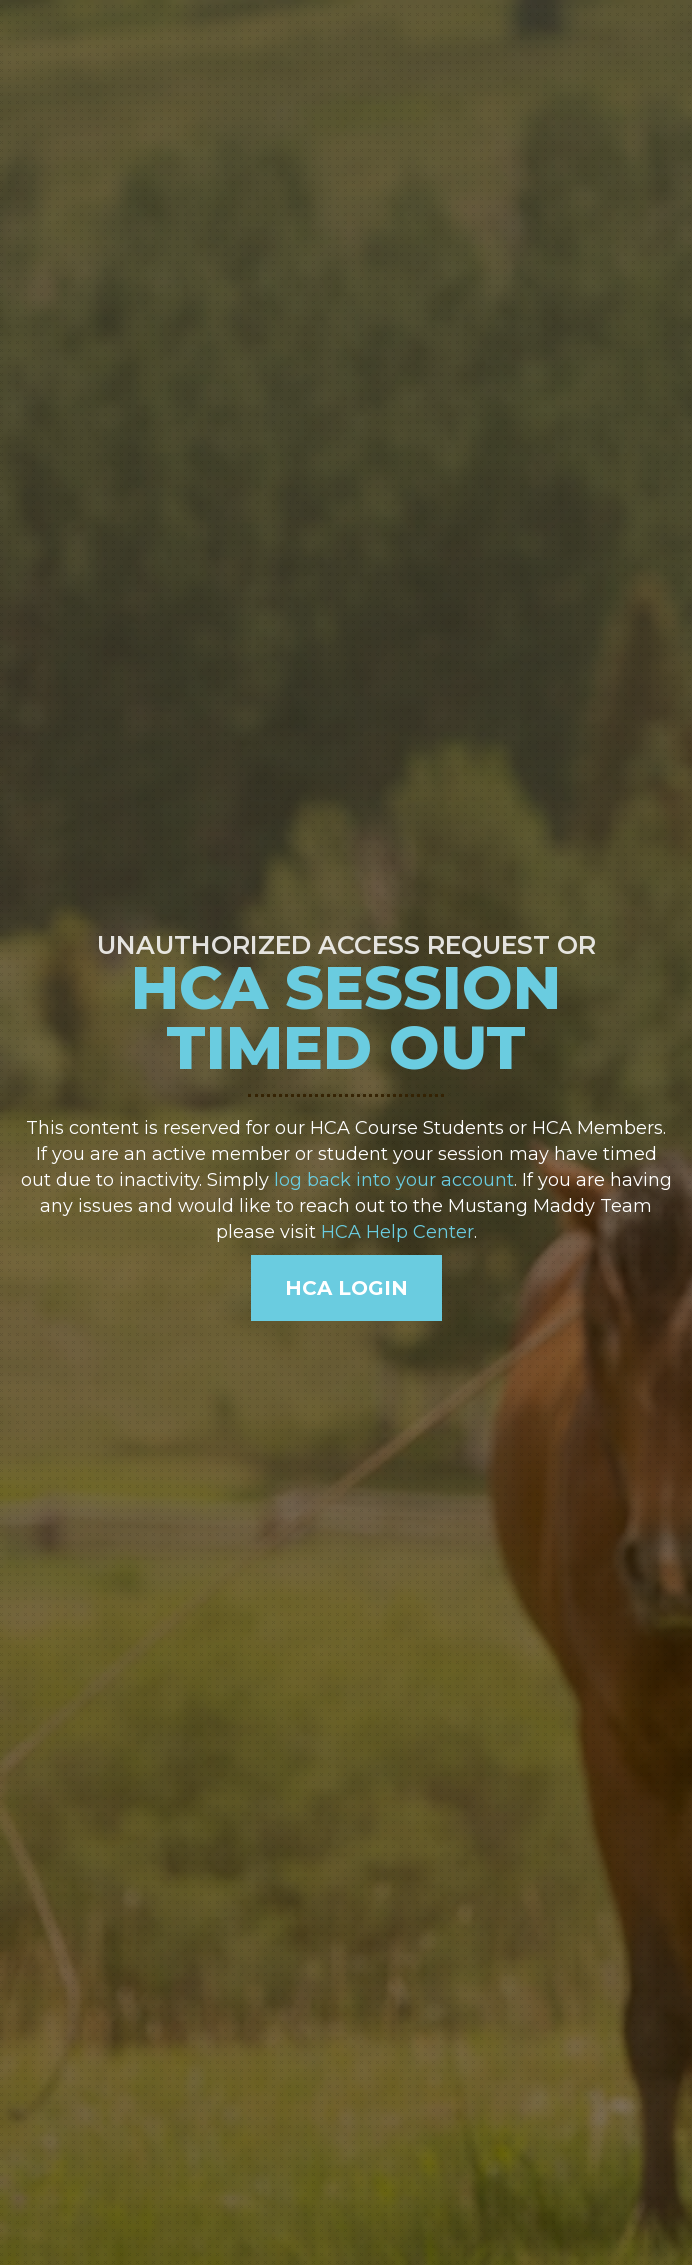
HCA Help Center (397, 1232)
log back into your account (394, 1180)
